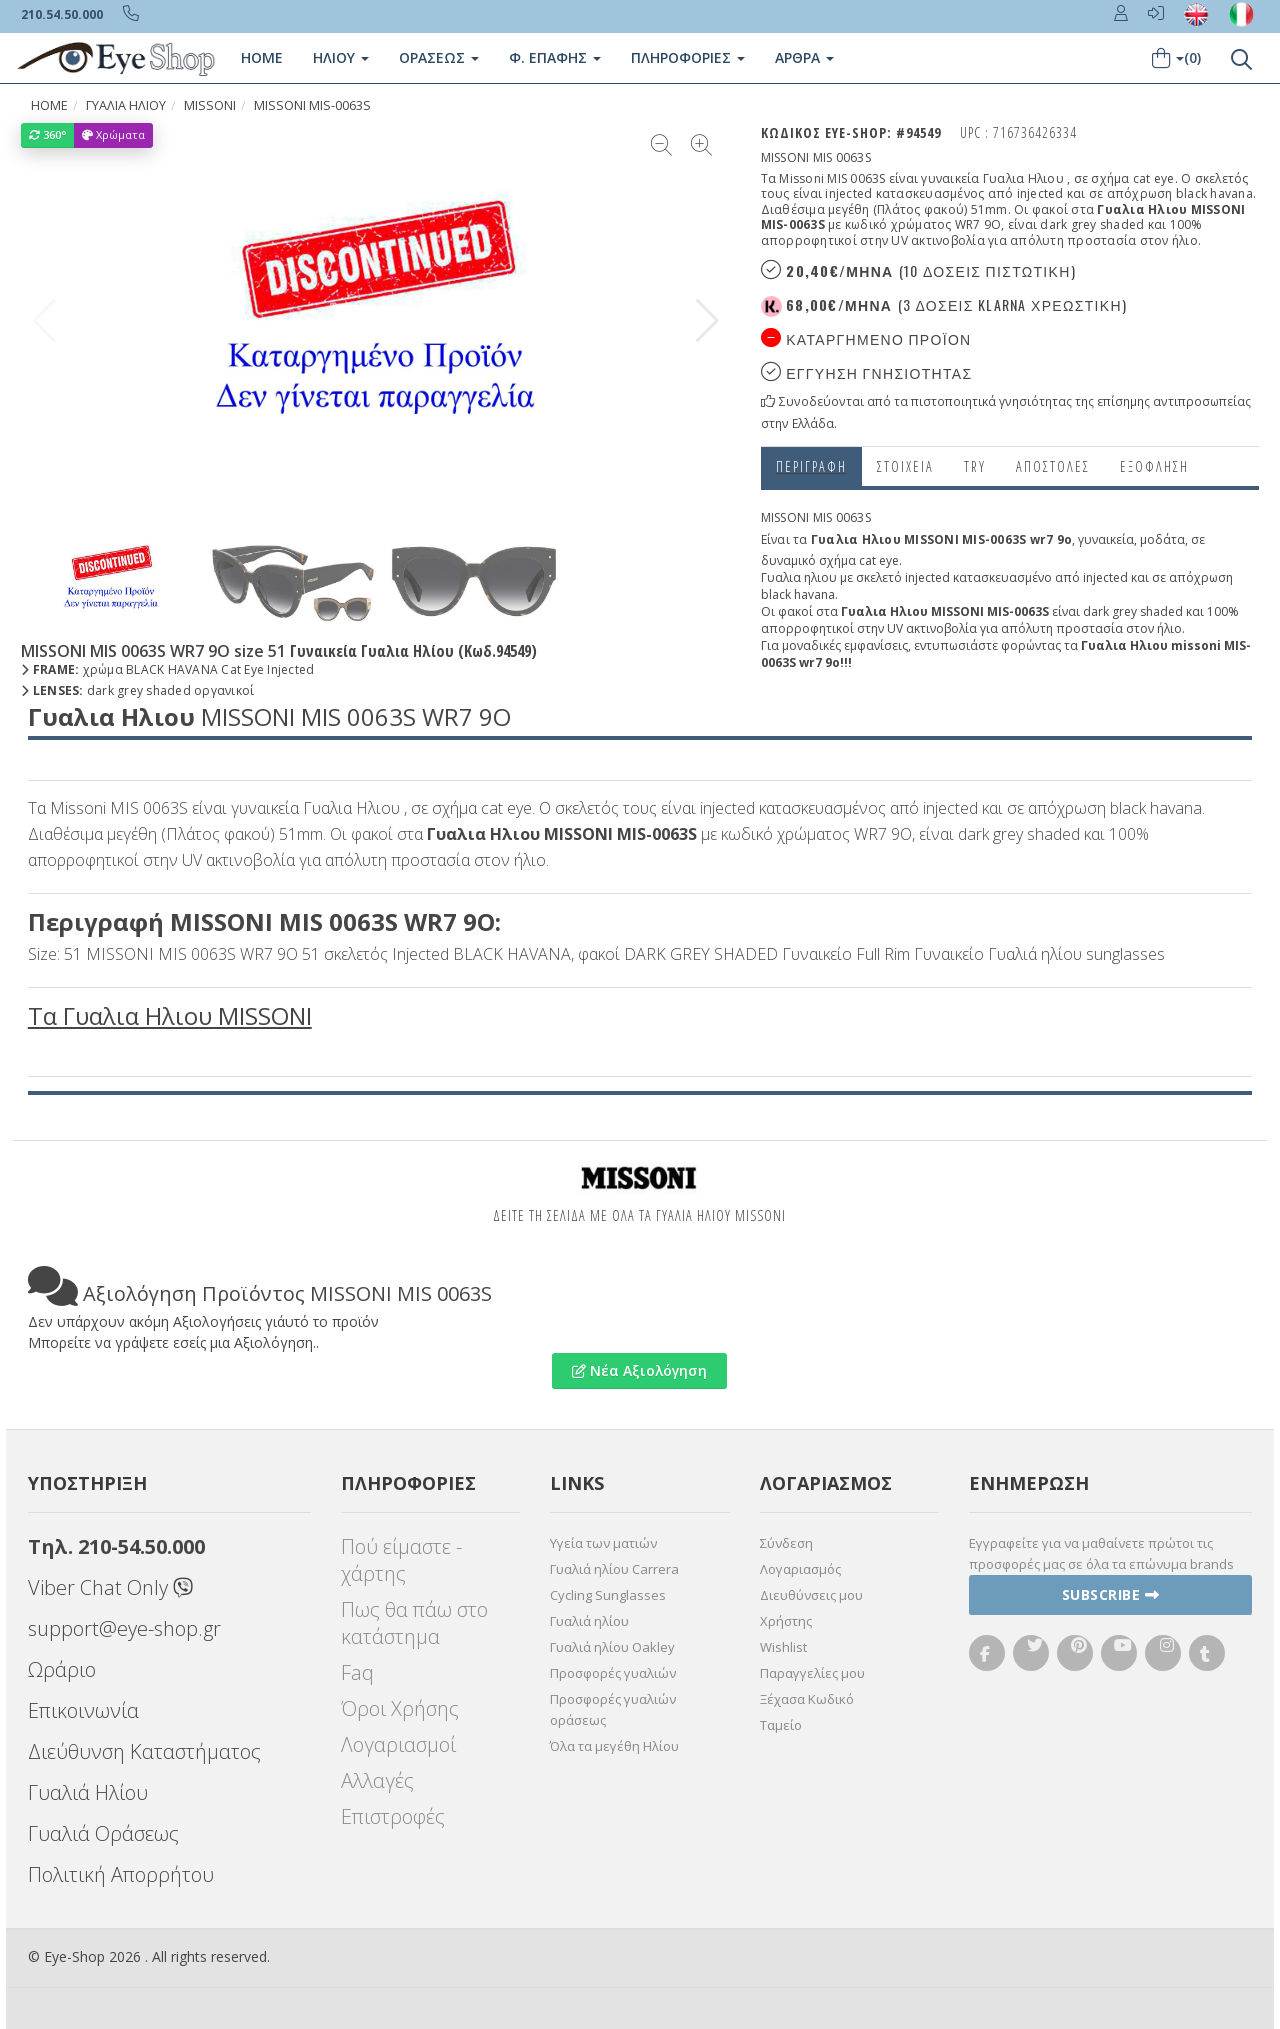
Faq (357, 1672)
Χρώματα (113, 134)
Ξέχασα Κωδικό (807, 1699)
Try (975, 466)
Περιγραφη (811, 466)
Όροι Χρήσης (400, 1708)
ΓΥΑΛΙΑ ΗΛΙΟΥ (126, 105)
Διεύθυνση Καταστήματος (144, 1751)
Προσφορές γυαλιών (613, 1673)
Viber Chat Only (110, 1587)
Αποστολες (1053, 466)
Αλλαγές (377, 1780)
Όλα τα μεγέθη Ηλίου (614, 1746)
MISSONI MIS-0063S (312, 105)
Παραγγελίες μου (812, 1673)
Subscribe (1111, 1594)
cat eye (879, 560)
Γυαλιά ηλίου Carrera (614, 1569)
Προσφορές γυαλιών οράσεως (613, 1709)
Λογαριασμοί (398, 1744)
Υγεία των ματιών (603, 1543)
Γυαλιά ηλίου (589, 1621)
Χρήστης (786, 1621)
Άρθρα (804, 57)
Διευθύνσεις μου (811, 1595)
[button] (707, 321)
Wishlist (783, 1647)
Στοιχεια (905, 466)
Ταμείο (781, 1725)
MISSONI (210, 105)
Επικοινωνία (83, 1710)
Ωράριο (62, 1669)
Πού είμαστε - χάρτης (401, 1560)
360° (48, 134)
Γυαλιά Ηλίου (88, 1792)
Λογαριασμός (800, 1569)
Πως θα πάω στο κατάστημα (414, 1623)
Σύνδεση (786, 1543)
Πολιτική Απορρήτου (121, 1874)
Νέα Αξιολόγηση (639, 1370)
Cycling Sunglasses (608, 1595)
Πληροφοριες (688, 57)
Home (262, 57)
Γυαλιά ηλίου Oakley (612, 1647)
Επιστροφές (393, 1816)
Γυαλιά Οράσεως (103, 1833)
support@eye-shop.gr (124, 1628)
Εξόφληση (1154, 466)
